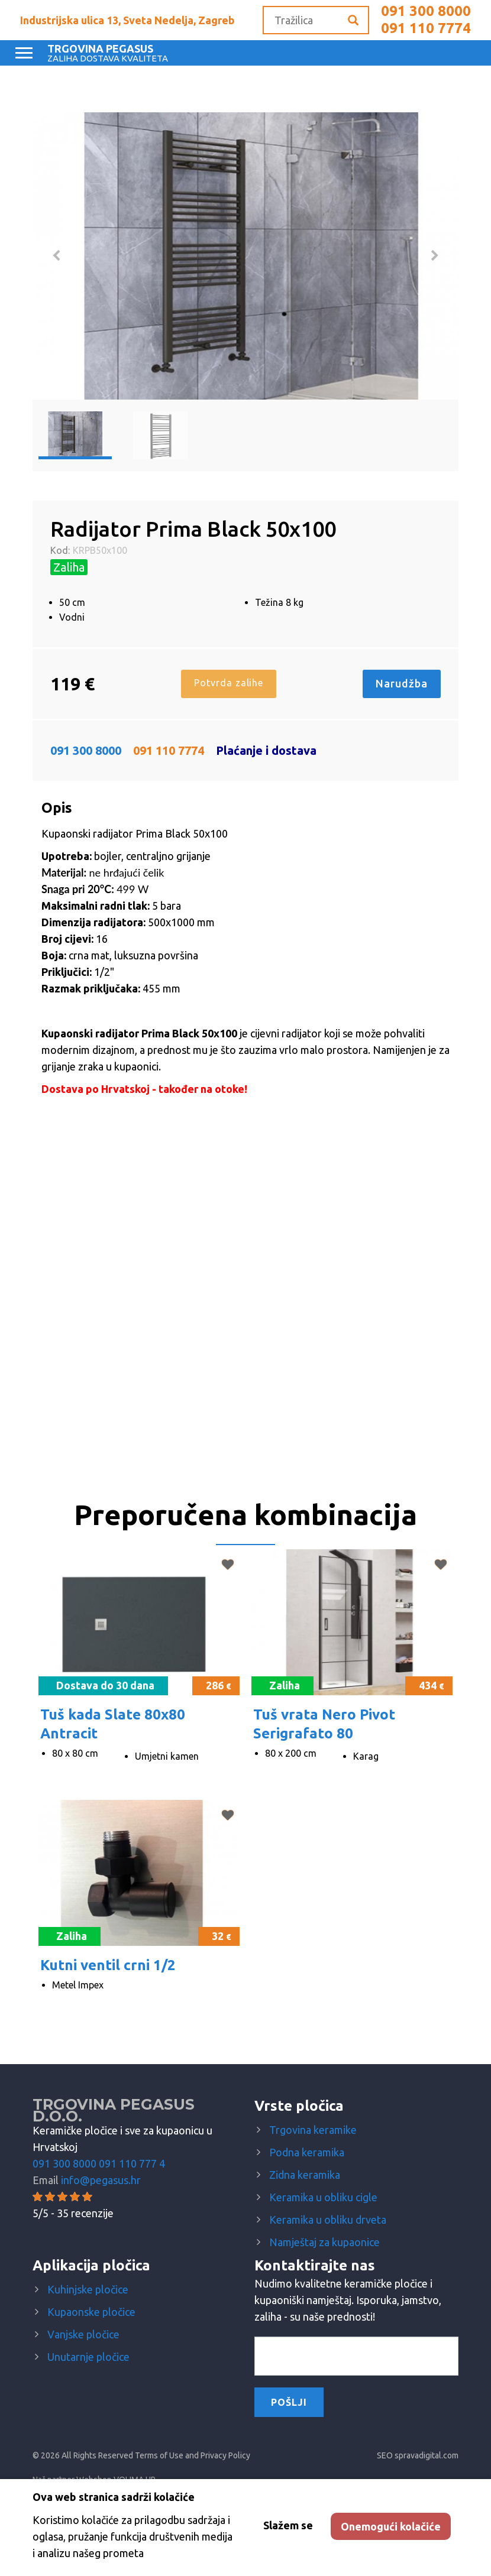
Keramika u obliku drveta (327, 2219)
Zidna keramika (304, 2175)
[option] (245, 256)
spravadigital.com (426, 2455)
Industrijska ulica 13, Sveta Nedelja (127, 20)
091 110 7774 (426, 28)
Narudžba (402, 683)
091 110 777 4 (132, 2163)
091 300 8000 (426, 11)
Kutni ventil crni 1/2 (108, 1965)
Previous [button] (56, 256)
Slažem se (288, 2525)
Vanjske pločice (83, 2334)
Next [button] (435, 256)
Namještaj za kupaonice (324, 2242)
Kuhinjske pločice (87, 2289)
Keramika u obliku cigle (323, 2197)
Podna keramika (306, 2152)
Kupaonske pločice (91, 2312)
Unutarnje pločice (88, 2357)
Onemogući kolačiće (391, 2526)
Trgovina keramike (313, 2130)
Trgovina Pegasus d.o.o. (114, 2110)
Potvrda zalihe (228, 682)
